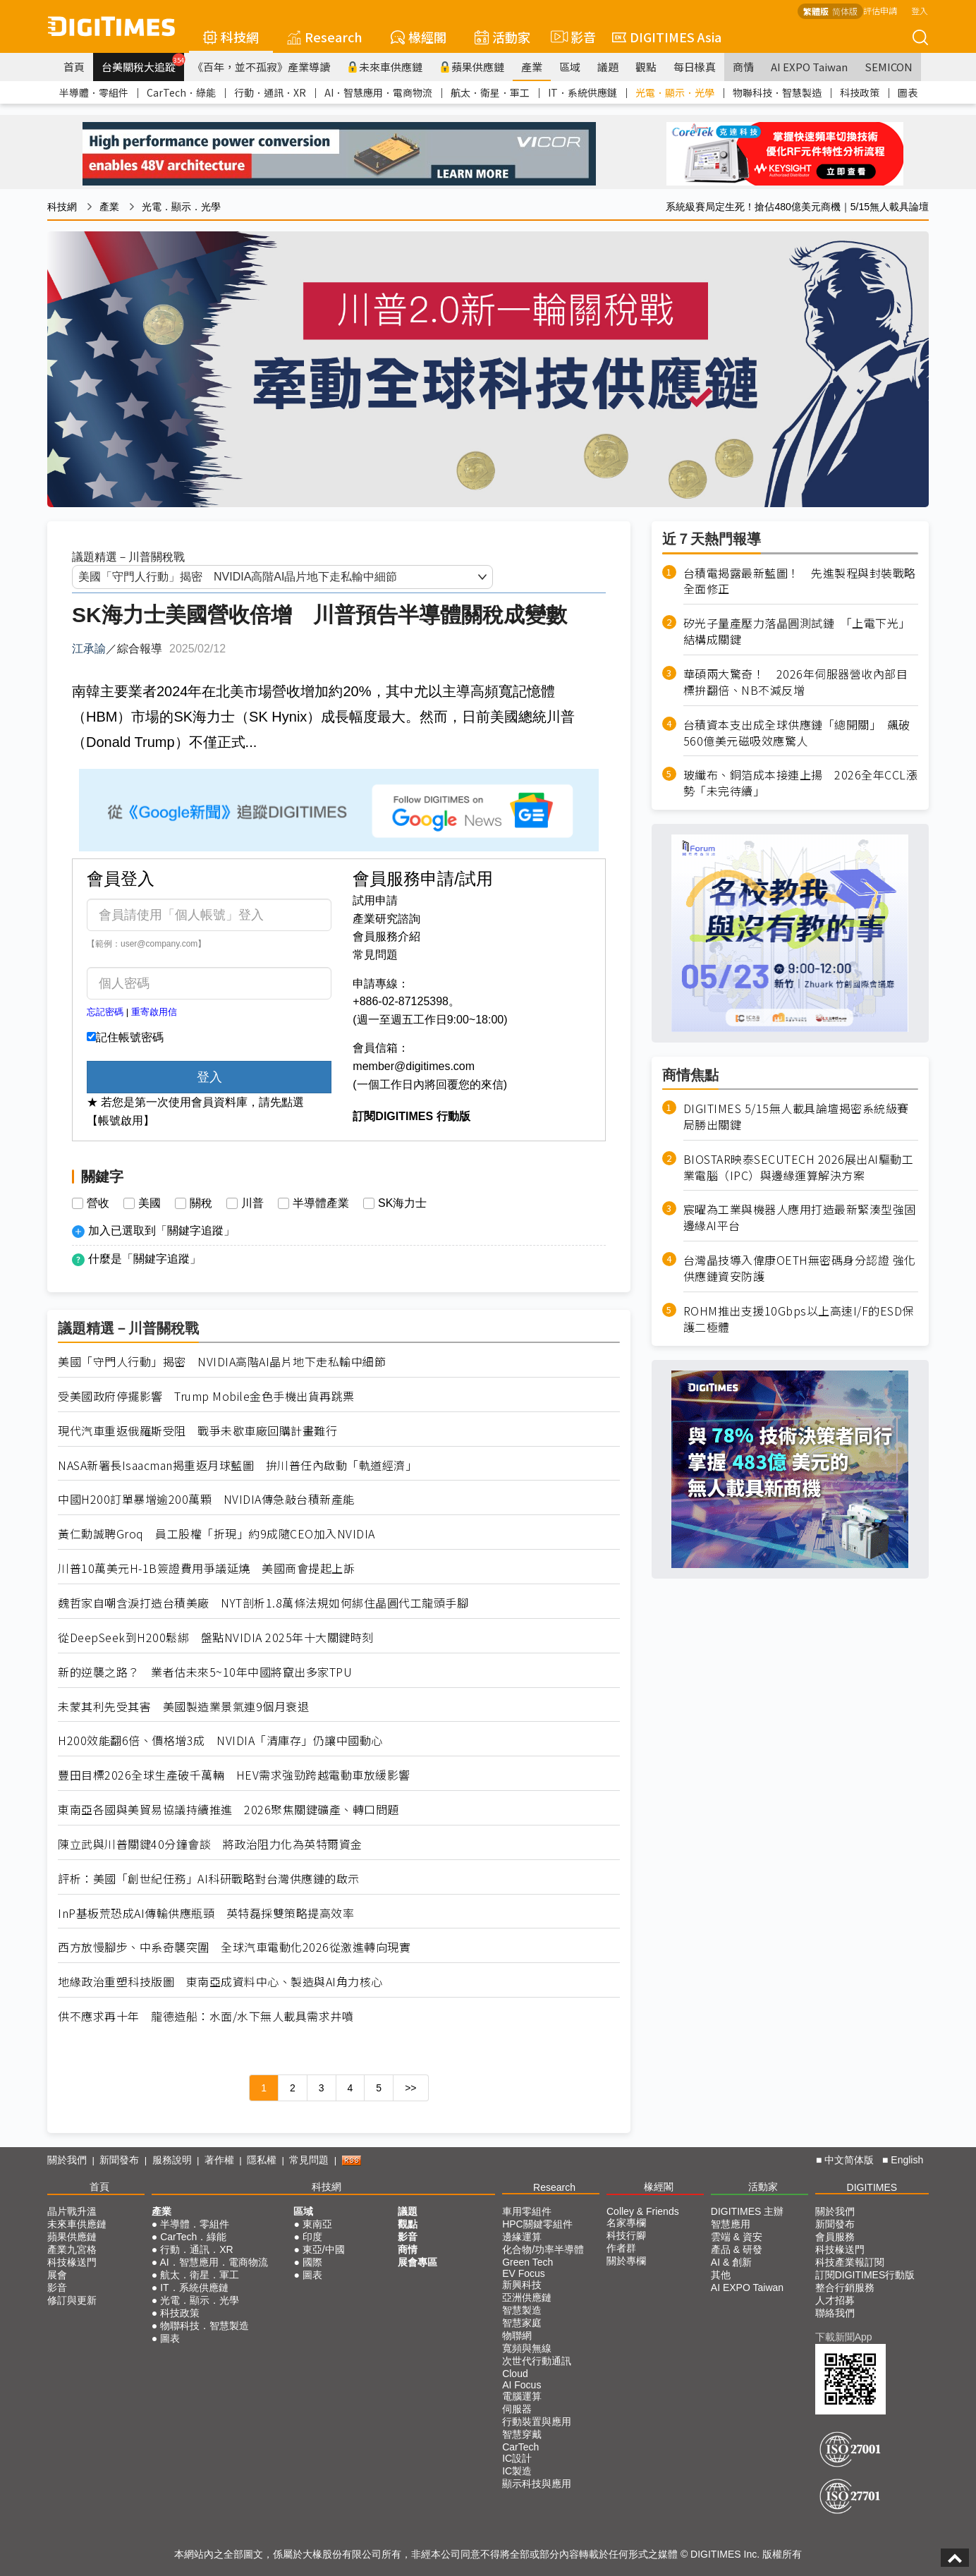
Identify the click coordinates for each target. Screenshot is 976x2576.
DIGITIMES (872, 2187)
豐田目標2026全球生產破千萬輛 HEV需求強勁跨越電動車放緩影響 (234, 1775)
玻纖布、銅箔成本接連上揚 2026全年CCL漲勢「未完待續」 (800, 783)
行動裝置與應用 (536, 2421)
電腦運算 (522, 2396)
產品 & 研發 (736, 2249)
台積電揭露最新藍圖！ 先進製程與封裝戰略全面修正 (799, 581)
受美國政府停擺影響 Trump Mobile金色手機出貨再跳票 (206, 1396)
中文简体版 (849, 2159)
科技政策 (859, 92)
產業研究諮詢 (386, 919)
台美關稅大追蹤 (143, 63)
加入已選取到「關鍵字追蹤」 (161, 1231)
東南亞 (317, 2224)
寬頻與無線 (526, 2348)
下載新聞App (843, 2337)
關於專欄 (626, 2260)
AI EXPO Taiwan (809, 66)
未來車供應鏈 (384, 66)
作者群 (621, 2248)
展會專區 (417, 2262)
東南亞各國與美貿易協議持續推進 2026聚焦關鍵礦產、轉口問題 (228, 1810)
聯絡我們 (835, 2313)
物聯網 (517, 2335)
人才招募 (835, 2300)
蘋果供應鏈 (471, 66)
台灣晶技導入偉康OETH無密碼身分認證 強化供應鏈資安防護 (799, 1268)
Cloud (515, 2373)
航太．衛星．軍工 (490, 92)
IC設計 (517, 2458)
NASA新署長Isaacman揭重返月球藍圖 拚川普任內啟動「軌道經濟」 (237, 1465)
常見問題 (375, 955)
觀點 (646, 66)
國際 (312, 2262)
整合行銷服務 (844, 2287)
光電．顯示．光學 (674, 92)
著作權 (219, 2159)
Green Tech (527, 2262)
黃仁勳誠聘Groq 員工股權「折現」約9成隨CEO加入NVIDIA (216, 1534)
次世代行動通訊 (536, 2361)
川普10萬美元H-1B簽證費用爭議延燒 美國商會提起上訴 (206, 1568)
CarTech (520, 2447)
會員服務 (835, 2236)
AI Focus (521, 2384)
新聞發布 (119, 2159)
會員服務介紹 (386, 936)
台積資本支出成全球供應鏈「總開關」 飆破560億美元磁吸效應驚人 (796, 733)
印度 (312, 2236)
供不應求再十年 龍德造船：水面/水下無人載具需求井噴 (205, 2016)
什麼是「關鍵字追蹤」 (144, 1259)
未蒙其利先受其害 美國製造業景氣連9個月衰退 (183, 1707)
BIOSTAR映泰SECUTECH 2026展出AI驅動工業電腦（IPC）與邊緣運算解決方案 (798, 1167)
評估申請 (880, 10)
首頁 (74, 66)
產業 (531, 66)
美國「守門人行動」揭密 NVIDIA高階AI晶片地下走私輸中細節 (222, 1362)
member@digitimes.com (414, 1066)
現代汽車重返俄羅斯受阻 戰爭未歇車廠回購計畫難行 (197, 1431)
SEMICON (889, 66)
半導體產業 (321, 1203)
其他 (721, 2274)
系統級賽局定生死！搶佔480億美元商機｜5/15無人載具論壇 (797, 206)
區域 (569, 66)
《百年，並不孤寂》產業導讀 (261, 66)
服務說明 (172, 2159)
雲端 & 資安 (736, 2236)
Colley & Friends (642, 2211)
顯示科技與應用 (536, 2483)
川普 (252, 1203)
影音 (571, 37)
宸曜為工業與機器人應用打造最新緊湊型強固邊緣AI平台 (799, 1217)
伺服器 (517, 2408)
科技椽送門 (72, 2262)
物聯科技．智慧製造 (777, 92)
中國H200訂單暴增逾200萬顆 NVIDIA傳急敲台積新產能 (206, 1499)
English (907, 2159)
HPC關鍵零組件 (537, 2224)
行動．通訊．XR (270, 92)
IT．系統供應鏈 (582, 92)
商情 (743, 66)
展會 (57, 2274)
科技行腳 (626, 2235)
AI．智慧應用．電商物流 (378, 92)
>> (410, 2088)
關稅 (201, 1203)
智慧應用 (730, 2224)
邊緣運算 (522, 2236)
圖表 (907, 92)
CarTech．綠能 (181, 92)
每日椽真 (694, 66)
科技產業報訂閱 (849, 2262)
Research (324, 37)
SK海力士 (402, 1203)
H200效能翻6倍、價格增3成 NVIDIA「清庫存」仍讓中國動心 (220, 1740)
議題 (607, 66)
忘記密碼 (105, 1012)
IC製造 (517, 2471)
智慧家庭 (522, 2322)
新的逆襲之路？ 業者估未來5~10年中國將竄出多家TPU (205, 1672)
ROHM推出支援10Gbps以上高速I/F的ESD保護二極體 (798, 1319)
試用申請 (375, 900)
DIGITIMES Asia (666, 37)
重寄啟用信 (154, 1012)
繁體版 (816, 11)
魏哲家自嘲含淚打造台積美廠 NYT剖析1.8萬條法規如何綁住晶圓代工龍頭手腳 (263, 1603)
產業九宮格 (72, 2249)
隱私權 (261, 2159)
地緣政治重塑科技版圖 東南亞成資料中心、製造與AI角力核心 (220, 1982)
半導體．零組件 (93, 92)
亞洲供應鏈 (526, 2297)
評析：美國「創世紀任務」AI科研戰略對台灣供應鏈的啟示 (209, 1879)
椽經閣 (418, 37)
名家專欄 (626, 2222)
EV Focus (523, 2273)
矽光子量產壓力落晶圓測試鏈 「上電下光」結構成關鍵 (796, 631)
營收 (98, 1203)
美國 (149, 1203)
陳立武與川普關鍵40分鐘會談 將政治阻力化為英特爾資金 (210, 1844)
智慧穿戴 (522, 2434)
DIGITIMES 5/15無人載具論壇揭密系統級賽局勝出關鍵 (796, 1116)
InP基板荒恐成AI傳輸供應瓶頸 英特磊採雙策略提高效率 (206, 1913)
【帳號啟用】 (120, 1120)
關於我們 (67, 2159)
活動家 (502, 37)
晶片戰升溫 (72, 2211)
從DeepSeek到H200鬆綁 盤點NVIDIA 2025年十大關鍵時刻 (216, 1637)
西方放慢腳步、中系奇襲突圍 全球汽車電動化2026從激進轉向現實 (234, 1947)
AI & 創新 (731, 2262)
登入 (919, 10)
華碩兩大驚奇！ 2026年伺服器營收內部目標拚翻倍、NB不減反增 (795, 682)
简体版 (845, 11)
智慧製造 (522, 2310)
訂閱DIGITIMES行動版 (865, 2274)
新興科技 (522, 2284)
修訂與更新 (72, 2300)
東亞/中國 (324, 2249)
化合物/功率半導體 (543, 2249)
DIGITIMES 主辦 (747, 2211)
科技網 (231, 37)
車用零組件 (526, 2211)
